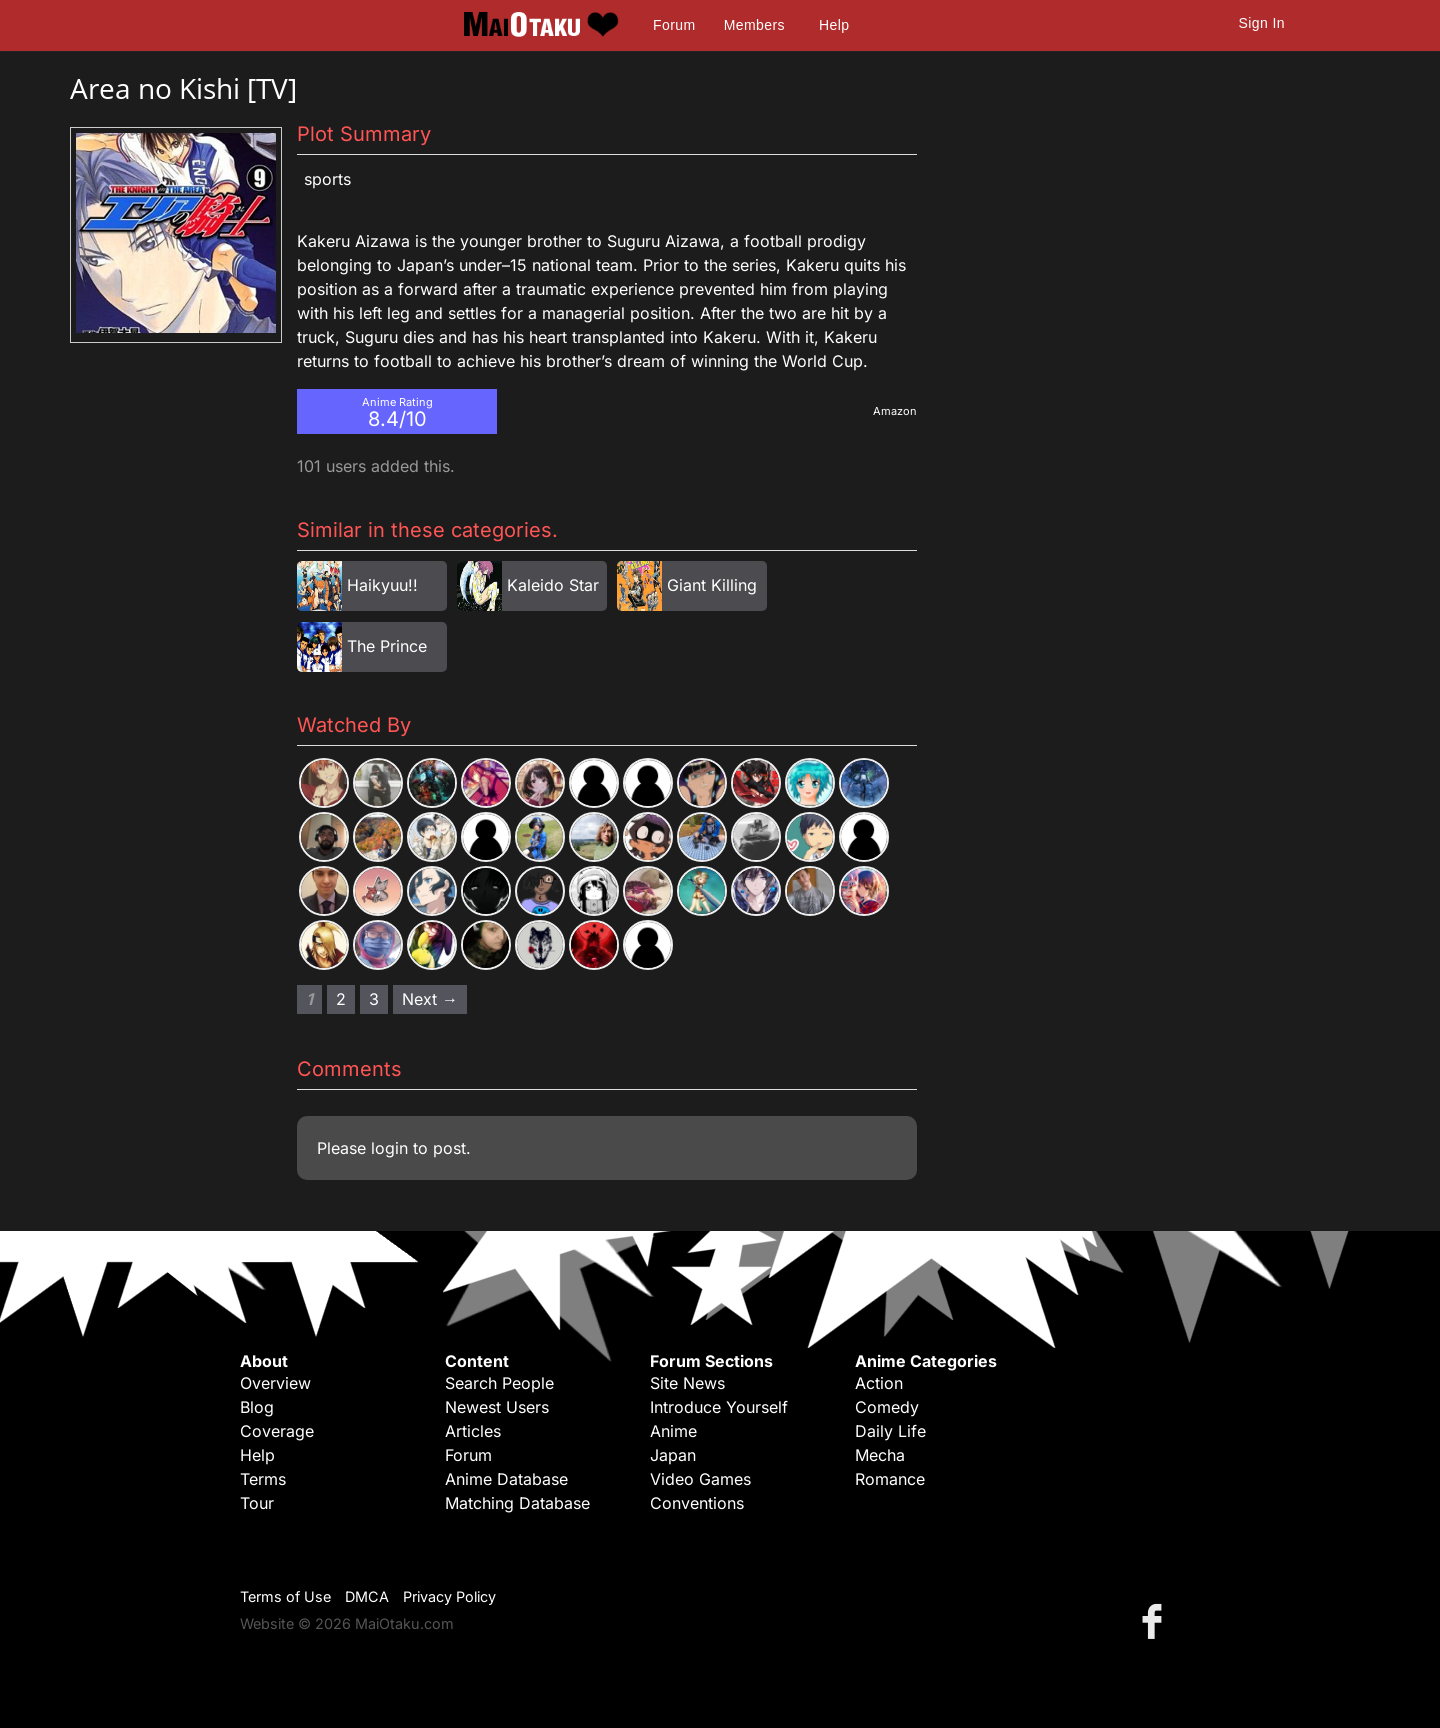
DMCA (367, 1596)
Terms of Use (285, 1596)
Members (754, 25)
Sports (327, 179)
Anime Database (506, 1479)
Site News (687, 1383)
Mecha (880, 1455)
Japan (673, 1455)
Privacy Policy (449, 1596)
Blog (257, 1407)
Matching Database (517, 1503)
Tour (257, 1503)
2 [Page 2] (341, 999)
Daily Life (890, 1431)
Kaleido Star (553, 585)
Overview (275, 1383)
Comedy (887, 1407)
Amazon (895, 411)
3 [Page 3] (374, 999)
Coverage (277, 1431)
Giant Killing (712, 585)
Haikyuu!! (382, 585)
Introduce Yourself (719, 1407)
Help (834, 25)
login (389, 1148)
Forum (674, 25)
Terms (263, 1479)
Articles (473, 1431)
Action (879, 1383)
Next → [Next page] (430, 999)
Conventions (697, 1503)
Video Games (700, 1479)
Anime (673, 1431)
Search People (499, 1383)
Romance (890, 1479)
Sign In (1262, 23)
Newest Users (497, 1407)
